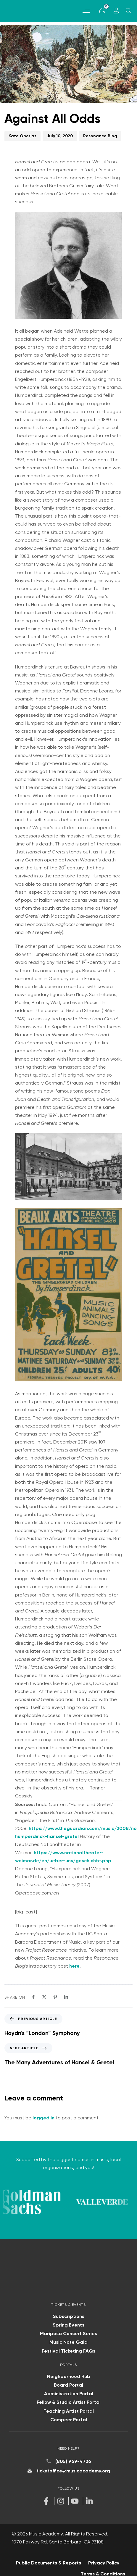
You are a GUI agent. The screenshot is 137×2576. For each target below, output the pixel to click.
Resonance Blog (100, 135)
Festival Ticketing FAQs (68, 2348)
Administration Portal (68, 2391)
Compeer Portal (68, 2417)
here (74, 1966)
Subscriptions (68, 2314)
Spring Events (68, 2322)
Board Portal (68, 2382)
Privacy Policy (103, 2560)
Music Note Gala (68, 2340)
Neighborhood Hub (68, 2374)
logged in (43, 2118)
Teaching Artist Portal (68, 2408)
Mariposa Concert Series (68, 2331)
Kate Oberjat (22, 135)
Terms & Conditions (103, 2571)
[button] (86, 11)
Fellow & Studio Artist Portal (69, 2400)
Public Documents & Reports (48, 2560)
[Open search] (128, 11)
